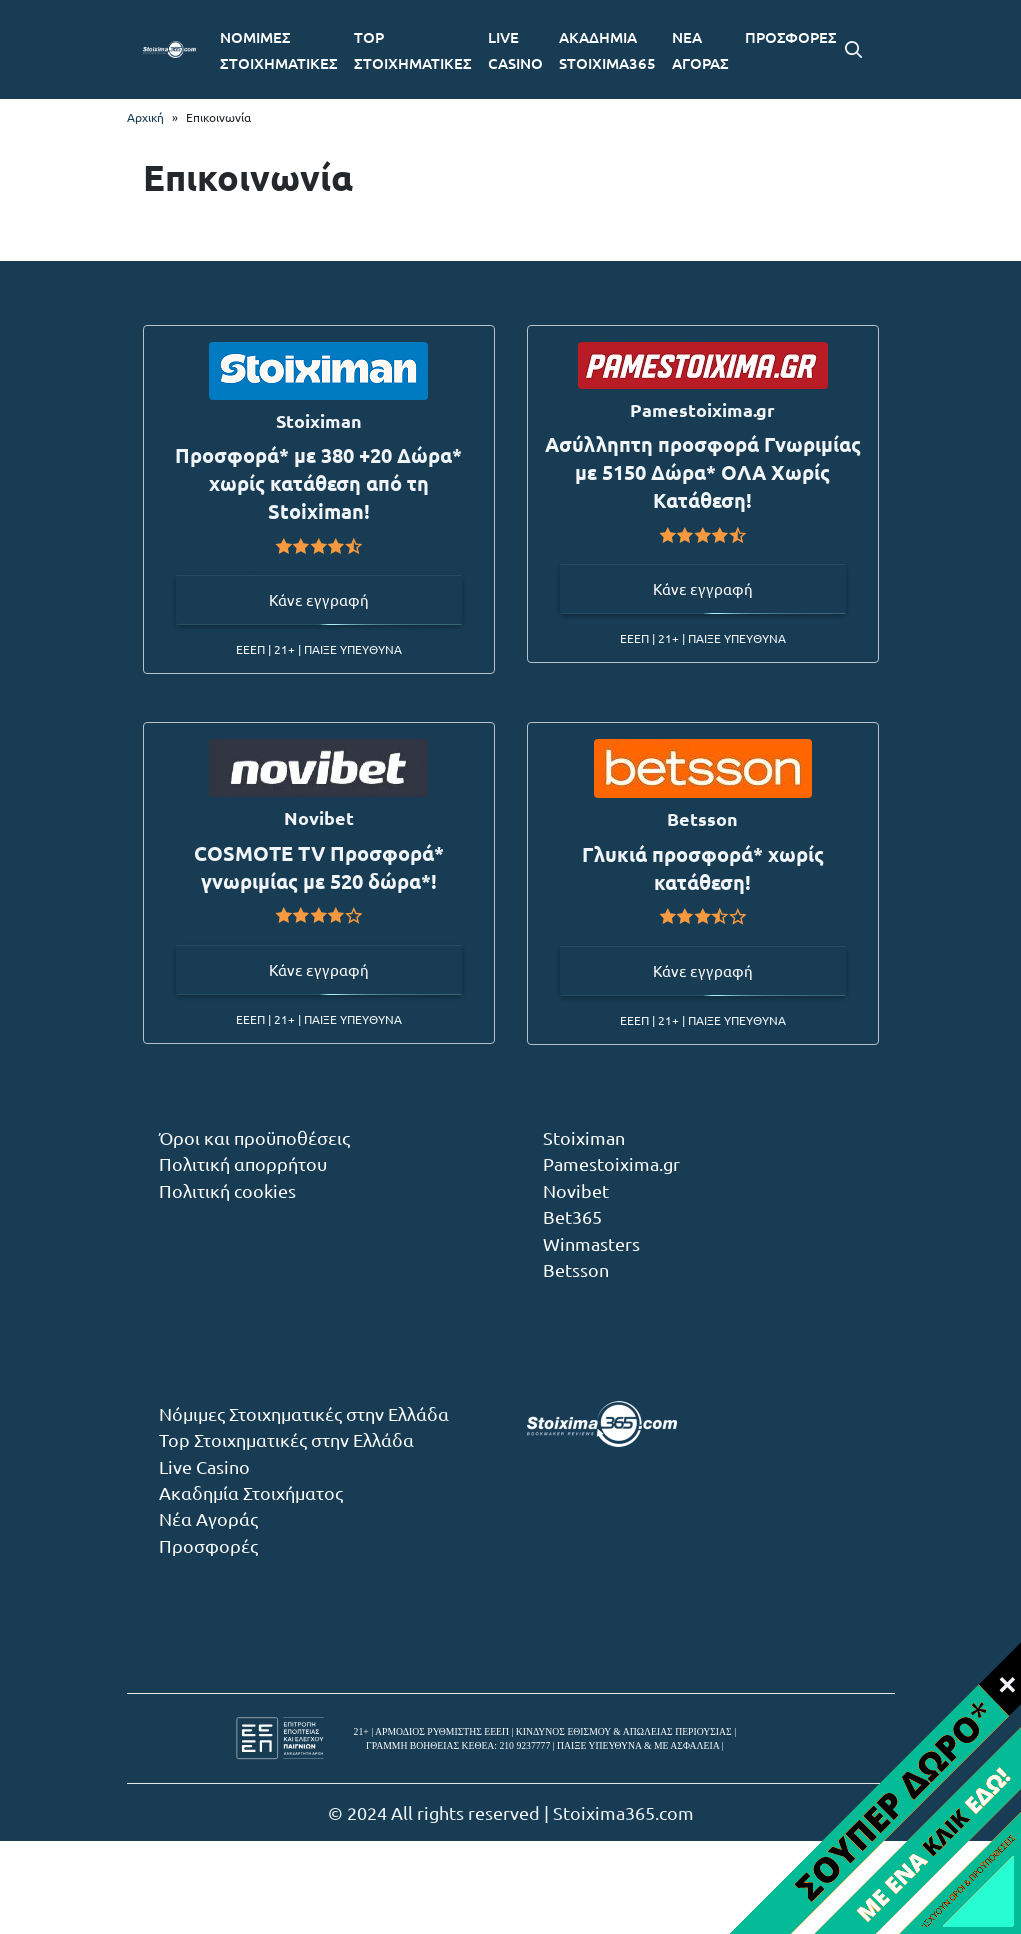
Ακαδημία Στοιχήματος (251, 1492)
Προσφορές (208, 1545)
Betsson (576, 1269)
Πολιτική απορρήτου (243, 1163)
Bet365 (572, 1216)
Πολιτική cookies (227, 1190)
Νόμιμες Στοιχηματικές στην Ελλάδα (304, 1413)
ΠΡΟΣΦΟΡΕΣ (791, 37)
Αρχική (145, 117)
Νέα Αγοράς (208, 1518)
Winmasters (591, 1243)
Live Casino (204, 1466)
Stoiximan (584, 1137)
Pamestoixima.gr (611, 1163)
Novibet (576, 1190)
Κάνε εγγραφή (319, 599)
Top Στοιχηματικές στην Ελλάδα (286, 1439)
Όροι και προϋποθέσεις (254, 1137)
